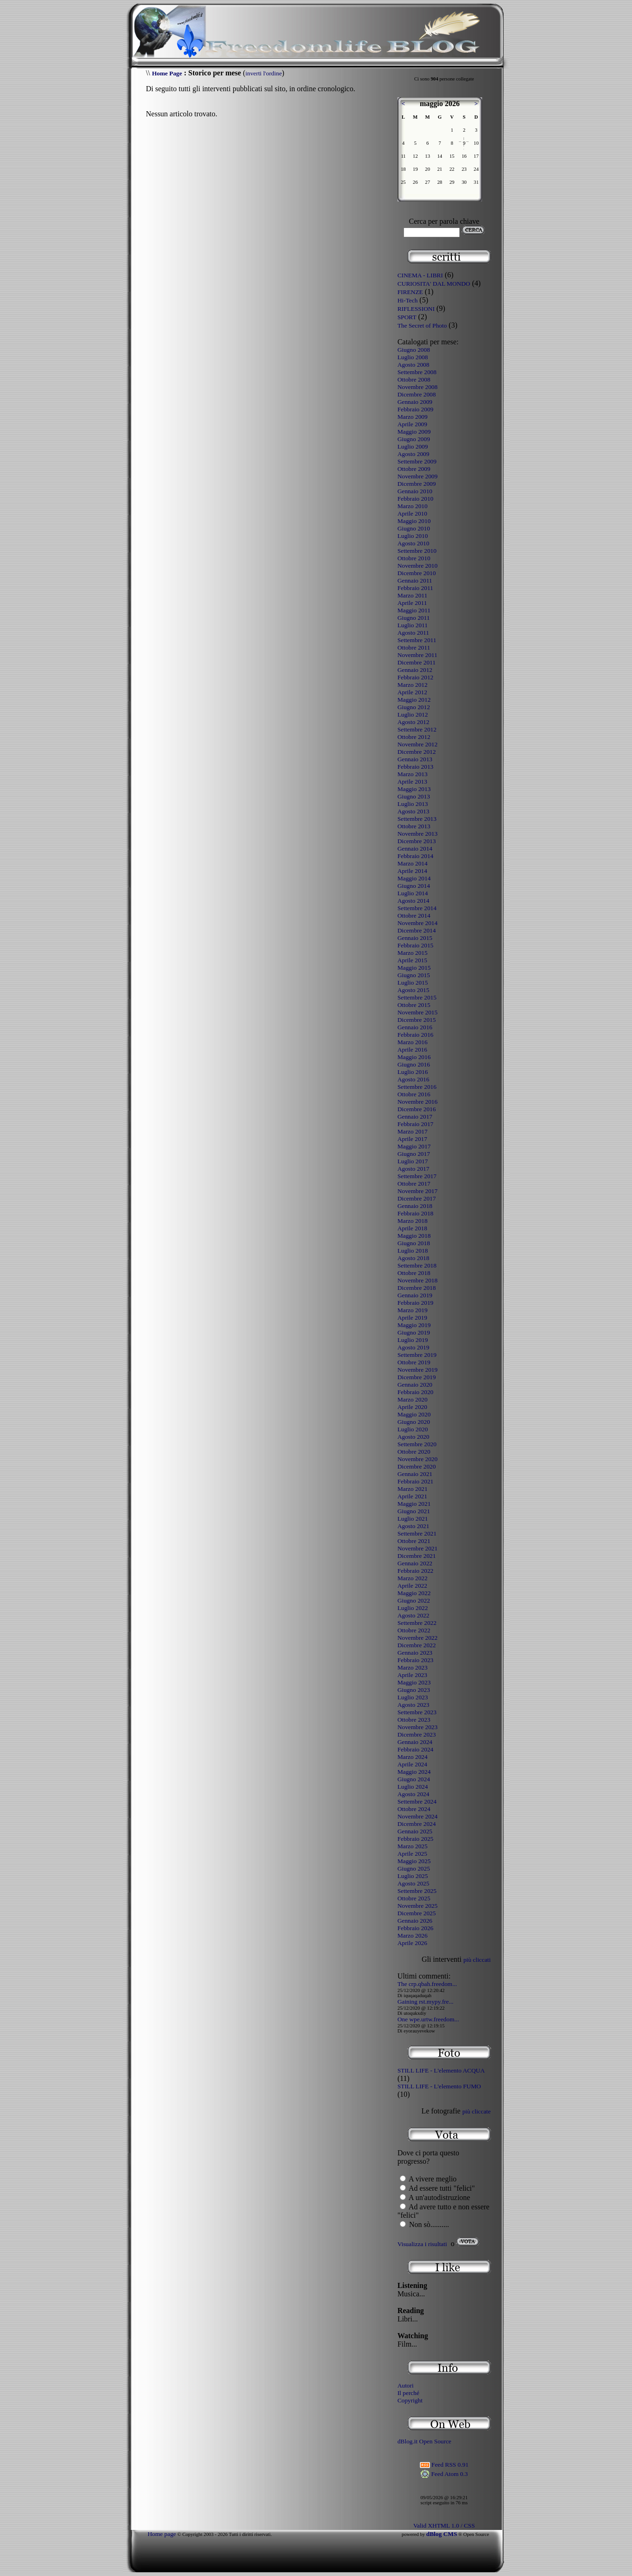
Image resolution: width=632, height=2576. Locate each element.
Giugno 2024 (413, 1779)
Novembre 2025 (417, 1905)
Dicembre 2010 (416, 573)
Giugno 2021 (413, 1511)
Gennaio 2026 (414, 1920)
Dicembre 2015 (416, 1019)
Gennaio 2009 (414, 401)
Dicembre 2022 (416, 1645)
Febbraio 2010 (415, 498)
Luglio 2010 (412, 535)
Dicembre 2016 (416, 1109)
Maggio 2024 (413, 1771)
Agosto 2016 (413, 1079)
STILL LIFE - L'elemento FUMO (439, 2086)
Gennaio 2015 (414, 937)
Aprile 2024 (412, 1764)
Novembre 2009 (417, 476)
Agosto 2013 (413, 811)
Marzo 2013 (412, 774)
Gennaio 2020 (414, 1384)
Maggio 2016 (413, 1056)
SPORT (407, 317)
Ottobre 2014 (413, 915)
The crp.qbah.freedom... (427, 1983)
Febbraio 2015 (415, 945)
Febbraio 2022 (415, 1570)
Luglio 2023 (412, 1697)
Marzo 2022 (412, 1578)
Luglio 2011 (412, 625)
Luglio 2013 (412, 803)
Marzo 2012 (412, 684)
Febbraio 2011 (415, 587)
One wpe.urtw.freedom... (428, 2019)
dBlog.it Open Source (424, 2441)
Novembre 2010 (417, 565)
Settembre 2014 (417, 908)
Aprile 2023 (412, 1674)
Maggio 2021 (413, 1503)
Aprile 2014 (412, 870)
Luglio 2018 (412, 1250)
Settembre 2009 (417, 461)
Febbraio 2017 (415, 1123)
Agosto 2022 (413, 1615)
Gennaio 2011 (414, 580)
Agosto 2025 (413, 1883)
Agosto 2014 (413, 900)
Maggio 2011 (413, 610)
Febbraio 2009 (415, 409)
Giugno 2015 (413, 975)
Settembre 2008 (417, 372)
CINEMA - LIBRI (420, 275)
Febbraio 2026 (415, 1928)
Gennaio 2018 (414, 1205)
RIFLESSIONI (416, 308)
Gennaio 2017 (414, 1116)
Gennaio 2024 (414, 1741)
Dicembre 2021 (416, 1555)
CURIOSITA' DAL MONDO (433, 283)
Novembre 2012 (417, 744)
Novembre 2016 (417, 1101)
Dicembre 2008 (416, 394)
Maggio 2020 (413, 1414)
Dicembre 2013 (416, 841)
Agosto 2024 (413, 1794)
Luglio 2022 (412, 1607)
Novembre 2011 (417, 654)
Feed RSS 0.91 (444, 2464)
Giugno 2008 (413, 349)
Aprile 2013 (412, 781)
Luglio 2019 (412, 1339)
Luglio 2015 (412, 982)
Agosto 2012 (413, 721)
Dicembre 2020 (416, 1466)
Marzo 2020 (412, 1399)
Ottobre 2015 (413, 1004)
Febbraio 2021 (415, 1481)
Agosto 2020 (413, 1436)
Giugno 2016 (413, 1064)
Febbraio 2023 (415, 1660)
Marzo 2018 (412, 1220)
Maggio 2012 (413, 699)
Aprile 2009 (412, 424)
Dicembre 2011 (416, 662)
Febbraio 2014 (415, 855)
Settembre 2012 (417, 729)
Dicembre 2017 (416, 1198)
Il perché (408, 2392)
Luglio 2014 (412, 893)
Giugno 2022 (413, 1600)
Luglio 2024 (412, 1786)
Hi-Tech (407, 300)
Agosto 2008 (413, 364)
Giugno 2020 (413, 1421)
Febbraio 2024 (415, 1749)
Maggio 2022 (413, 1593)
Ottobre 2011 (413, 647)
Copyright (410, 2400)
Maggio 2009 (413, 431)
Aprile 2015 (412, 960)
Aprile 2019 (412, 1317)
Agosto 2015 (413, 989)
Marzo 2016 (412, 1042)
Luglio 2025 (412, 1875)
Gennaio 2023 (414, 1652)
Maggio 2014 (413, 878)
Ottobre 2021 (413, 1540)
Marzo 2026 (412, 1935)
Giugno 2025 (413, 1868)
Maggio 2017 (413, 1146)
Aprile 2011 (412, 602)
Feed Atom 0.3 (444, 2473)
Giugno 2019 (413, 1332)
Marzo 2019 (412, 1310)
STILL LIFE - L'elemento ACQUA (441, 2070)
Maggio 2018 (413, 1235)
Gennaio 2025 (414, 1831)
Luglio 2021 (412, 1518)
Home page (162, 2533)
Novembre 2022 (417, 1637)
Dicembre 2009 (416, 483)
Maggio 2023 (413, 1682)
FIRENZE (410, 291)
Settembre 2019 (417, 1354)
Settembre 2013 (417, 818)
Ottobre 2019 (413, 1362)
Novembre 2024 (417, 1816)
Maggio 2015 (413, 967)
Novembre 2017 (417, 1190)
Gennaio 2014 (414, 848)
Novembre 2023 (417, 1727)
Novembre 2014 (417, 922)
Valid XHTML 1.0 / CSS (444, 2525)
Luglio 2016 (412, 1071)
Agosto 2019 (413, 1347)
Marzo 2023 (412, 1667)
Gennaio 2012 (414, 669)
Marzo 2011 (412, 595)
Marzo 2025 (412, 1846)
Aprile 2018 (412, 1228)
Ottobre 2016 (413, 1094)
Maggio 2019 (413, 1325)
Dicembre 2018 (416, 1287)
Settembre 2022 (417, 1622)
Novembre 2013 (417, 833)
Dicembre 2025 (416, 1913)
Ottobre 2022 (413, 1630)
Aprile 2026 (412, 1942)
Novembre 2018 (417, 1280)
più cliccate (476, 2111)
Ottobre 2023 (413, 1719)
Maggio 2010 (413, 520)
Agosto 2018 (413, 1257)
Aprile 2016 (412, 1049)
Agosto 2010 (413, 543)
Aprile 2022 (412, 1585)
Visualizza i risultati (422, 2244)
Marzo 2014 (412, 863)
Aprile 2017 (412, 1138)
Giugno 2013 (413, 796)
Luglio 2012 (412, 714)
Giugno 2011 (413, 617)
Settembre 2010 (417, 550)
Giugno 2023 (413, 1689)
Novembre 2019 (417, 1369)
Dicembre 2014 (416, 930)
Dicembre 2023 (416, 1734)
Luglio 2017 (412, 1161)
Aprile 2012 (412, 692)
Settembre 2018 (417, 1265)
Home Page (167, 73)
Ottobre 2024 (413, 1808)
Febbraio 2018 (415, 1213)
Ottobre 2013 (413, 826)
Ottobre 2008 (413, 379)
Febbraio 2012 (415, 677)
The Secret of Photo (422, 325)
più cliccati (477, 1959)
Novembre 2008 (417, 386)
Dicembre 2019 (416, 1377)
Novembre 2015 (417, 1012)
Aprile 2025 (412, 1853)
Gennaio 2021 (414, 1473)
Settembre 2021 (417, 1533)
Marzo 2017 (412, 1131)
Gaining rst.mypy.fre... (425, 2001)
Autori (405, 2385)
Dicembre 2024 (416, 1823)
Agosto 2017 (413, 1168)
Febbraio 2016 (415, 1034)
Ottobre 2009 (413, 468)
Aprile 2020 (412, 1406)
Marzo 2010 (412, 506)
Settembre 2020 (417, 1444)
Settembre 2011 (417, 640)
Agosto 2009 (413, 453)
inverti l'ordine (263, 73)
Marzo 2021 (412, 1488)
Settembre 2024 (417, 1801)
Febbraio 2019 (415, 1302)
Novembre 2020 (417, 1459)
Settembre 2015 (417, 997)
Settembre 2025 (417, 1890)
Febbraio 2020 (415, 1392)
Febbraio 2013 (415, 766)
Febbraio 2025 (415, 1838)
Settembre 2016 (417, 1086)
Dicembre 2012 (416, 751)
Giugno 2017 (413, 1153)
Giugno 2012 (413, 707)
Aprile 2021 (412, 1496)
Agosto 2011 (413, 632)
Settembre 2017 (417, 1176)
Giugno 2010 (413, 528)
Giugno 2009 (413, 439)
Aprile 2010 (412, 513)
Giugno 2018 (413, 1243)
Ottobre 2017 (413, 1183)
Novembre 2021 (417, 1548)
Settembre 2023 (417, 1712)
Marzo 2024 (412, 1756)
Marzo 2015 (412, 952)
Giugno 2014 (413, 885)
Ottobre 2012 (413, 736)
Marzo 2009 (412, 416)
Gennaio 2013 (414, 759)
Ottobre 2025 (413, 1898)
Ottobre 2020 (413, 1451)
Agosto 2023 (413, 1704)
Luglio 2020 (412, 1429)
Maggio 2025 (413, 1861)
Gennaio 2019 (414, 1295)
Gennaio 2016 (414, 1027)
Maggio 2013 (413, 788)
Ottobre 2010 (413, 558)
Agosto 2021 (413, 1526)
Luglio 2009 (412, 446)
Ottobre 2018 (413, 1272)
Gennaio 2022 (414, 1563)
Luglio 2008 (412, 357)
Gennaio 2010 (414, 491)
